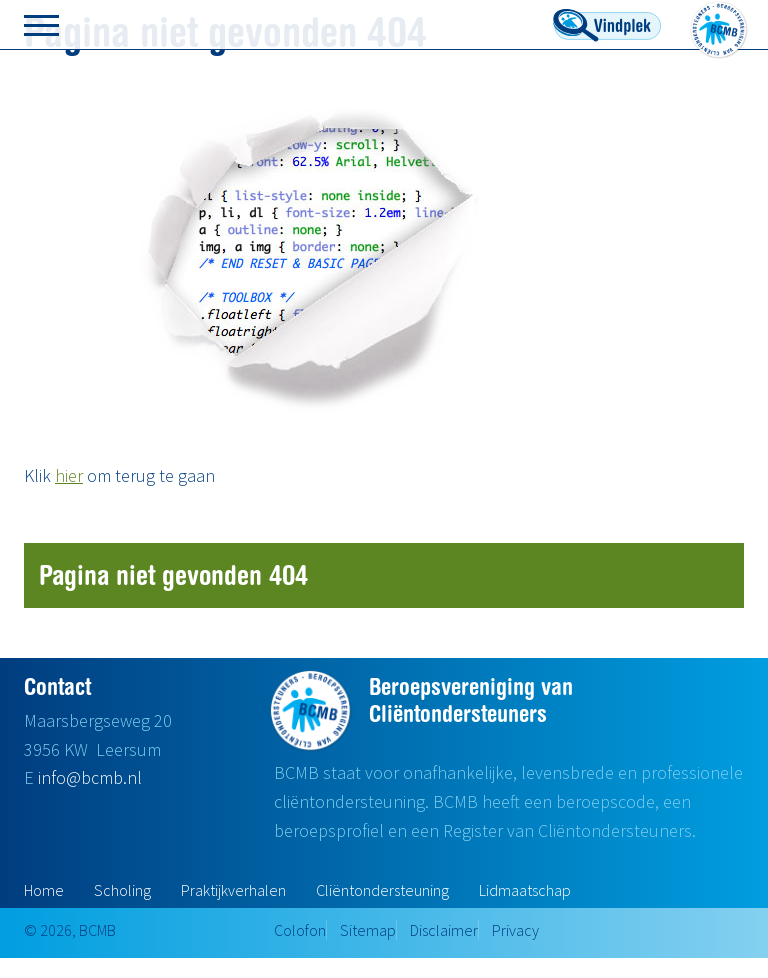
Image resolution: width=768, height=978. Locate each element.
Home (44, 890)
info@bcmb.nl (90, 777)
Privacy (515, 930)
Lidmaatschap (525, 890)
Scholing (122, 890)
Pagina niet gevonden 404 (173, 574)
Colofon (300, 930)
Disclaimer (444, 930)
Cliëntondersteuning (382, 890)
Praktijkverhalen (233, 890)
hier (69, 475)
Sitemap (368, 930)
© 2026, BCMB (70, 930)
